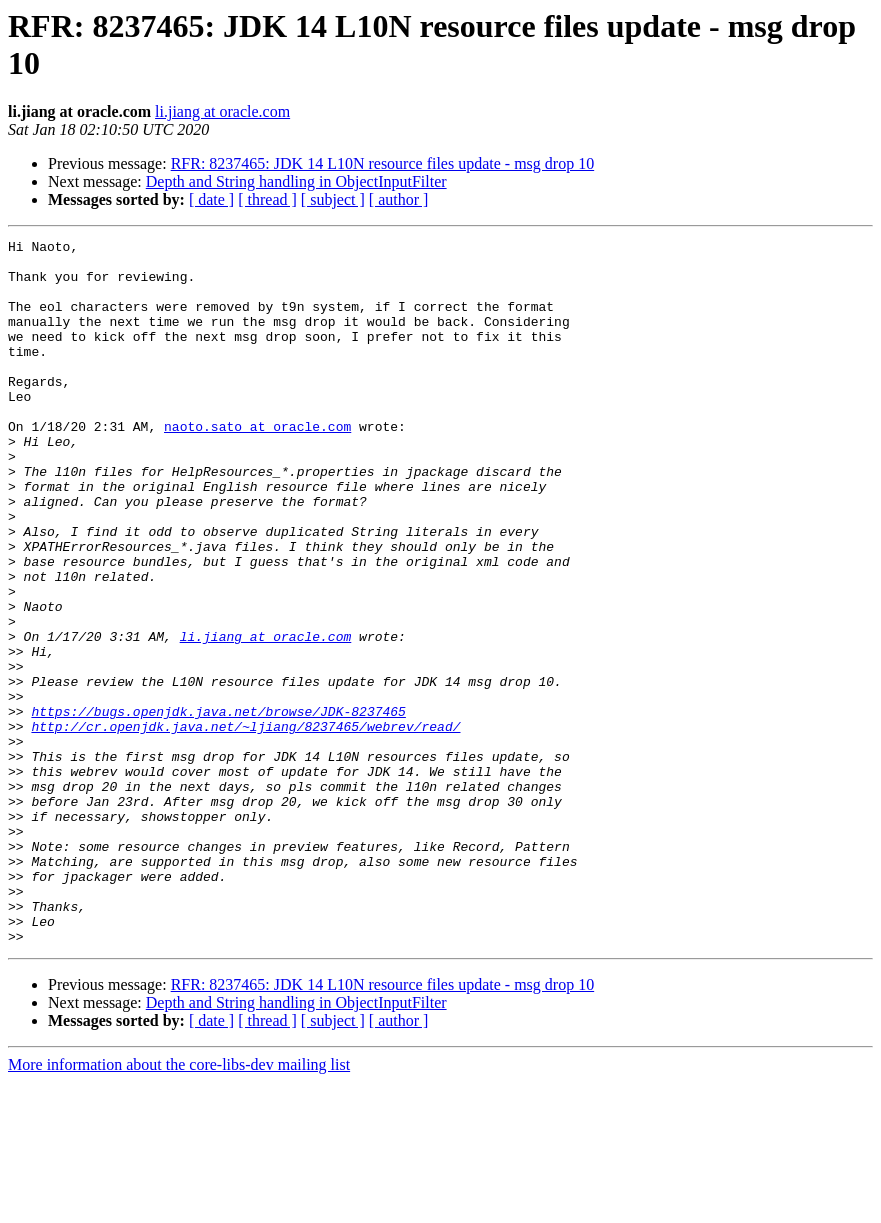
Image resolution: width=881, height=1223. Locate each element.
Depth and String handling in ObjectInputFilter (296, 181)
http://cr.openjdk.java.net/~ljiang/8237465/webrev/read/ (245, 825)
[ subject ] (333, 199)
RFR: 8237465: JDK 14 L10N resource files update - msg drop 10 (383, 163)
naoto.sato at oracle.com (257, 465)
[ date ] (211, 199)
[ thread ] (267, 199)
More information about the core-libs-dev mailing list (179, 1205)
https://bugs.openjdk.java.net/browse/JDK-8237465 (218, 807)
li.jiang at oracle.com (222, 111)
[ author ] (399, 199)
